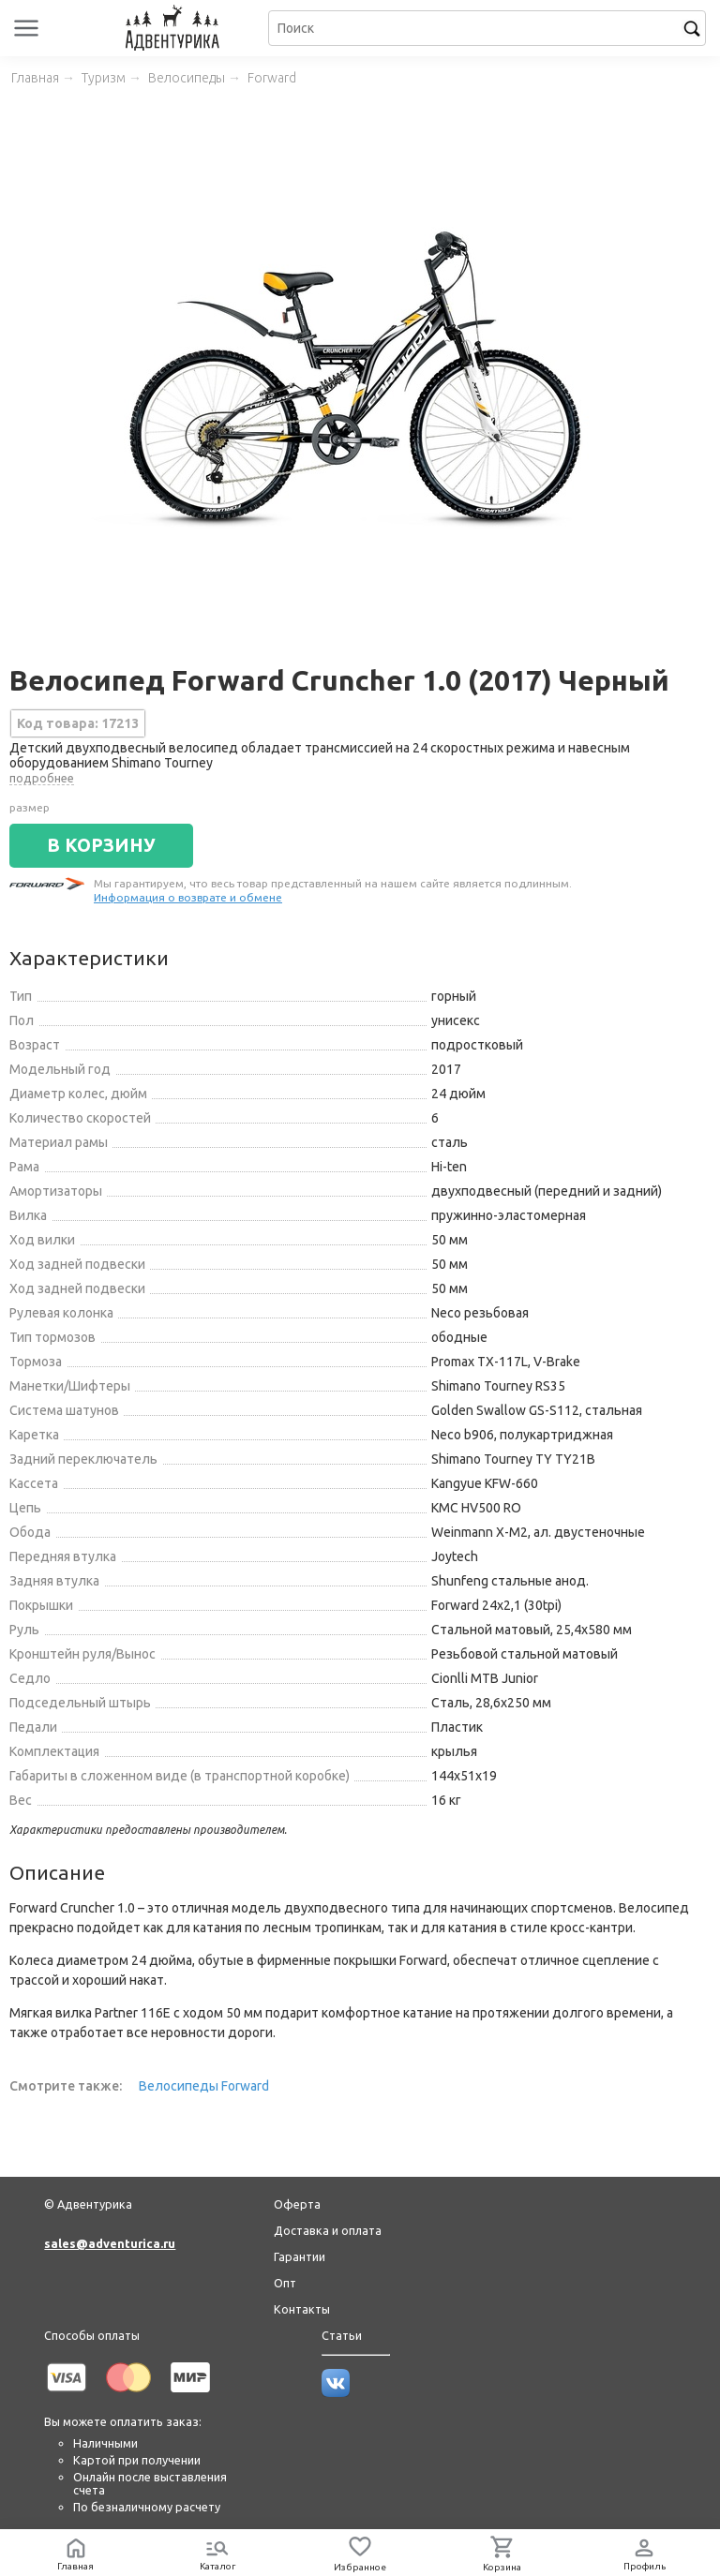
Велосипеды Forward (204, 2085)
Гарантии (299, 2256)
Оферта (297, 2204)
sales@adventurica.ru (109, 2243)
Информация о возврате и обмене (188, 897)
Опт (285, 2282)
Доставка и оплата (328, 2230)
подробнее (41, 777)
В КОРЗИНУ (101, 845)
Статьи (342, 2335)
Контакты (302, 2308)
